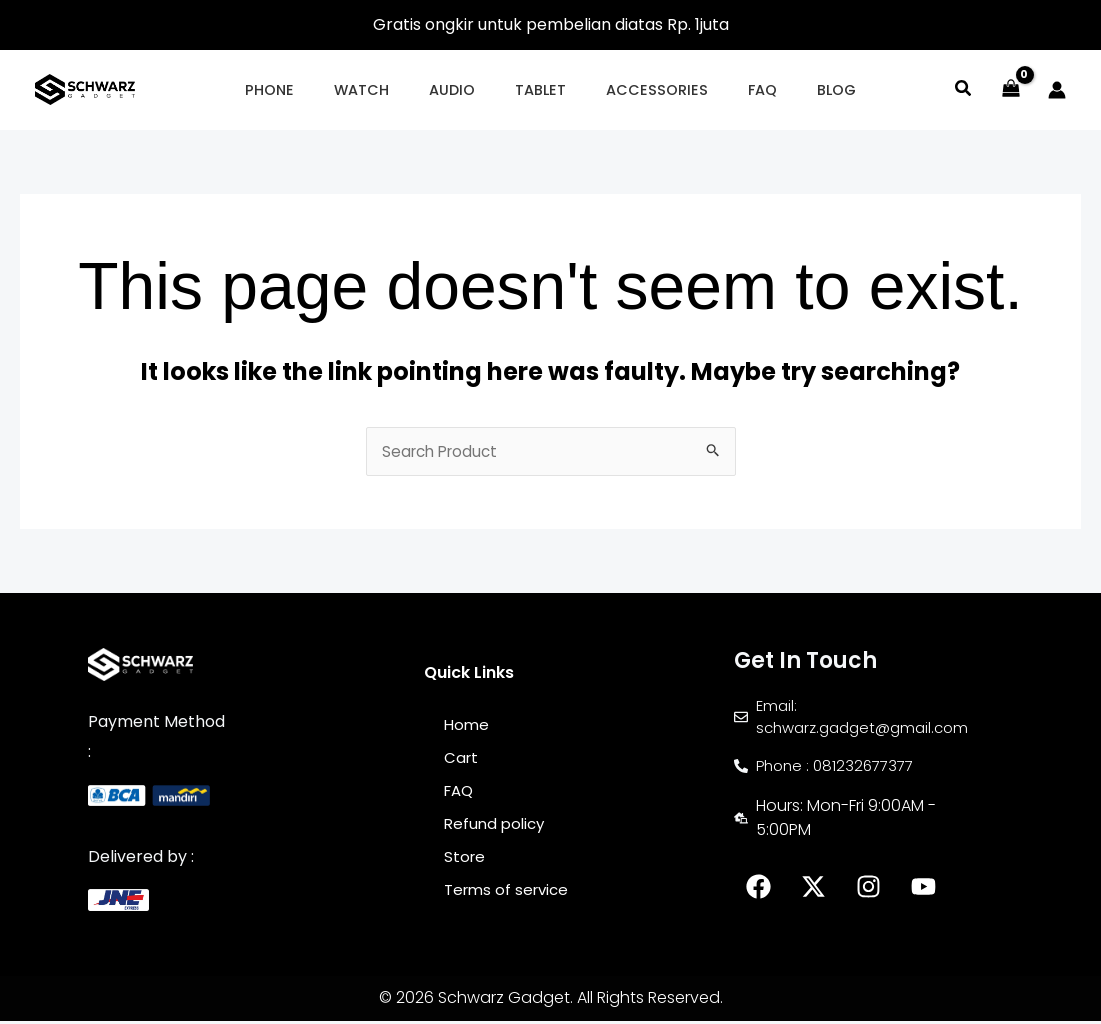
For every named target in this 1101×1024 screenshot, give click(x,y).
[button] (303, 90)
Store (465, 862)
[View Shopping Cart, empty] (1010, 90)
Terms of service (510, 896)
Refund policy (497, 828)
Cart (462, 760)
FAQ (460, 794)
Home (467, 726)
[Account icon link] (1057, 90)
